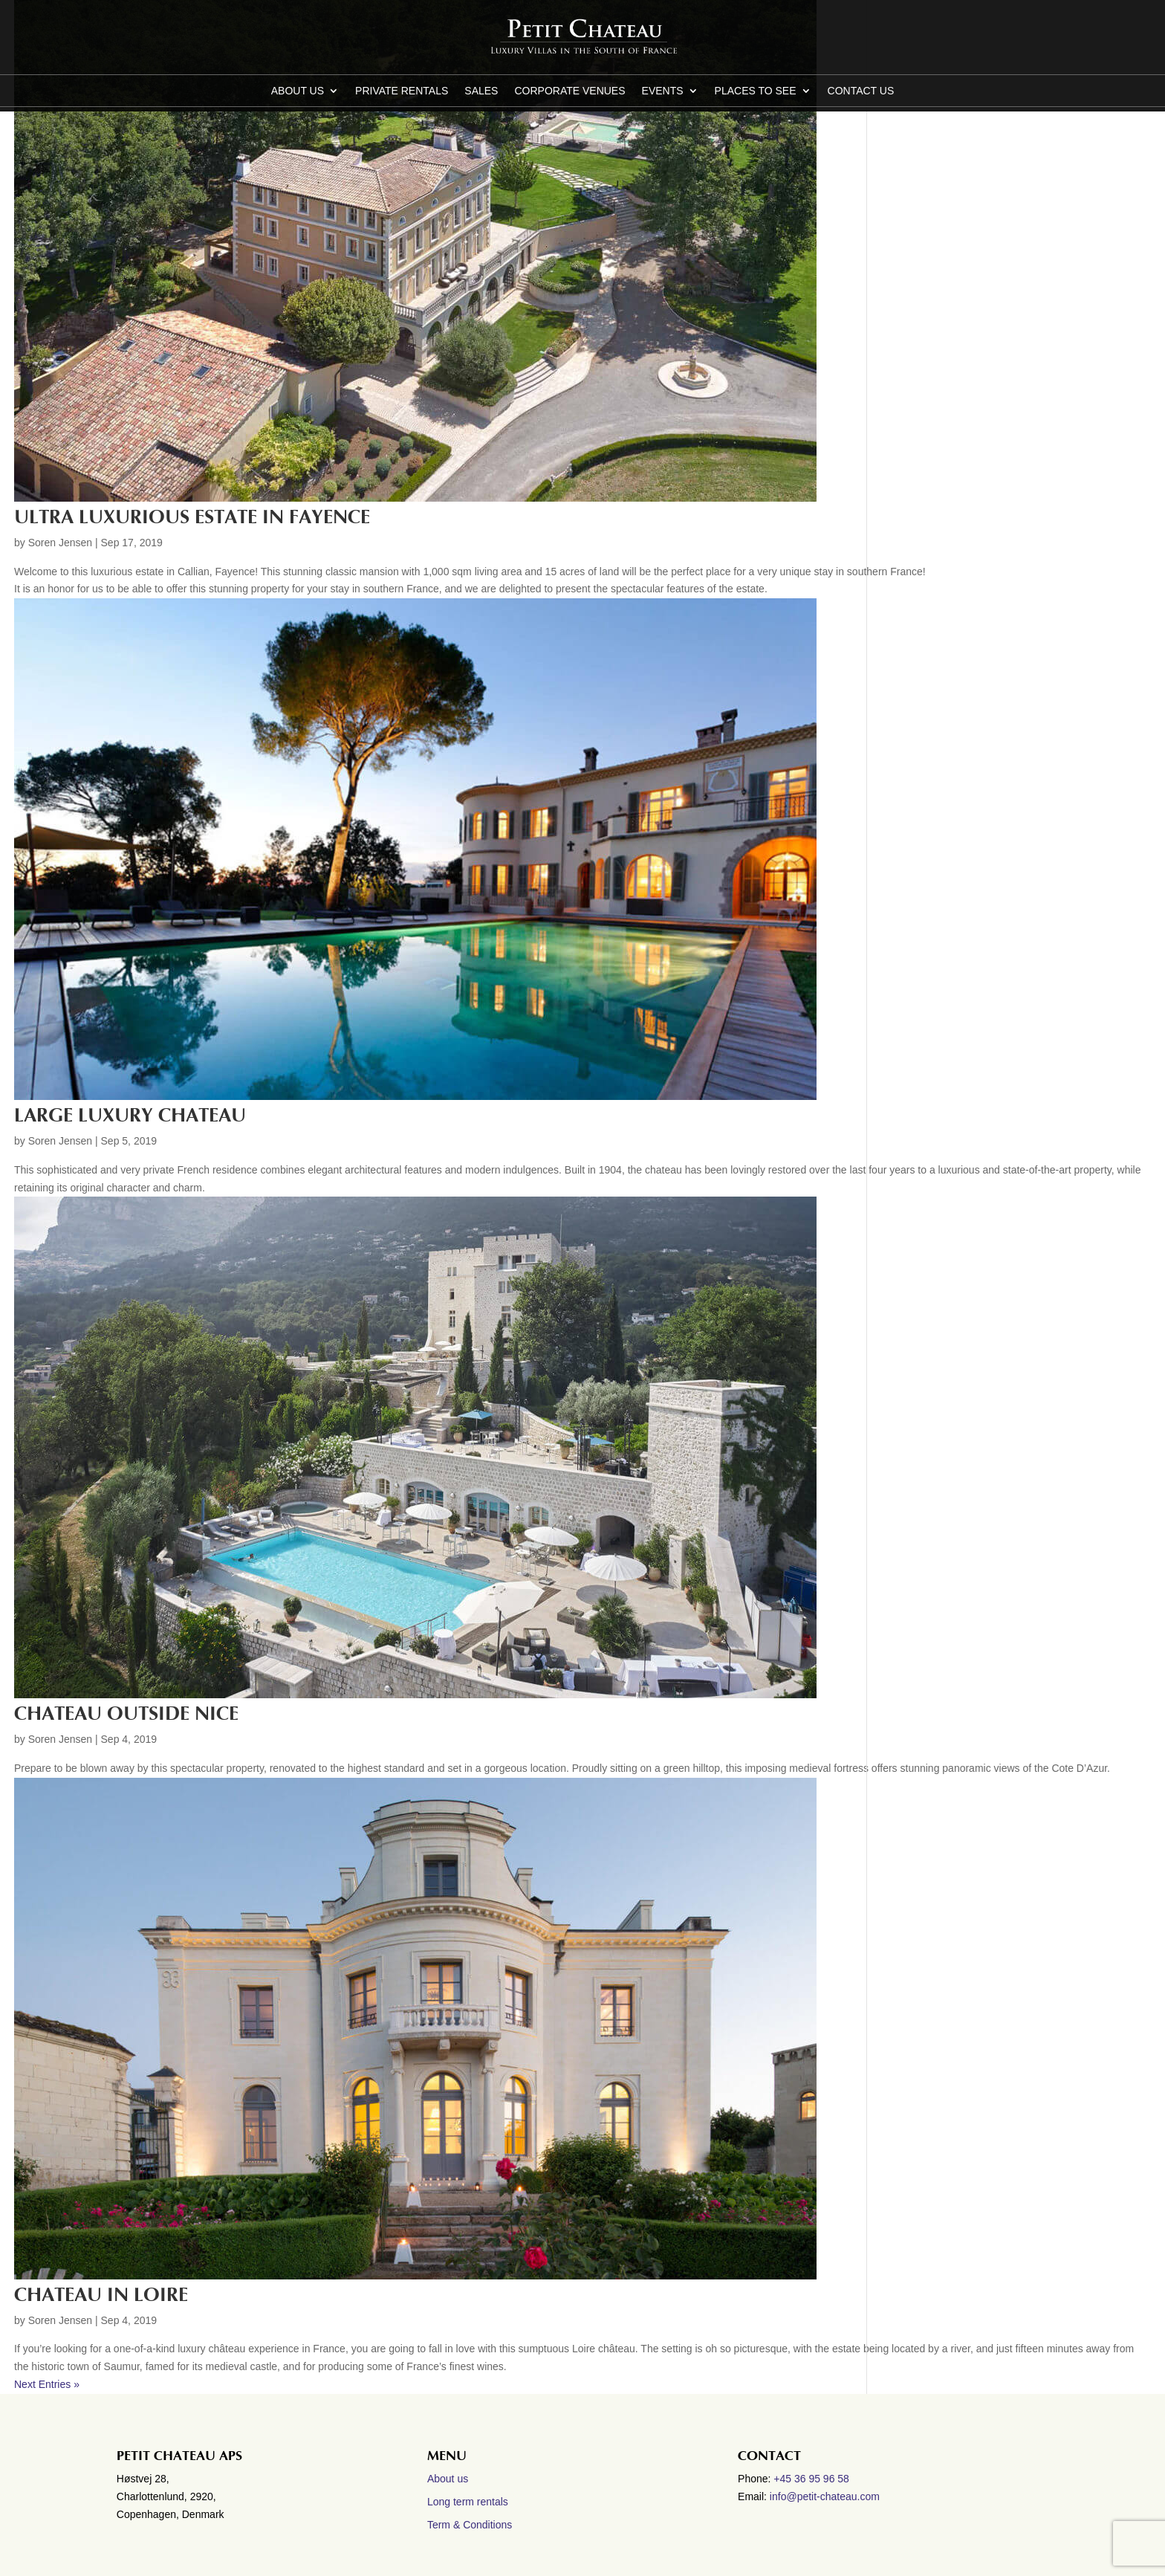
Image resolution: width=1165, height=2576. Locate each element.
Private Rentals (401, 91)
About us (297, 91)
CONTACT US (861, 91)
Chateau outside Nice (126, 1714)
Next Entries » (46, 2384)
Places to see (755, 91)
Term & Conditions (469, 2525)
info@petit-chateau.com (825, 2496)
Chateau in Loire (101, 2295)
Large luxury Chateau (130, 1115)
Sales (481, 91)
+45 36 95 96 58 (812, 2479)
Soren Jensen (60, 542)
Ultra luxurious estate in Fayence (192, 517)
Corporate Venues (569, 91)
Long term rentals (467, 2502)
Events (663, 91)
